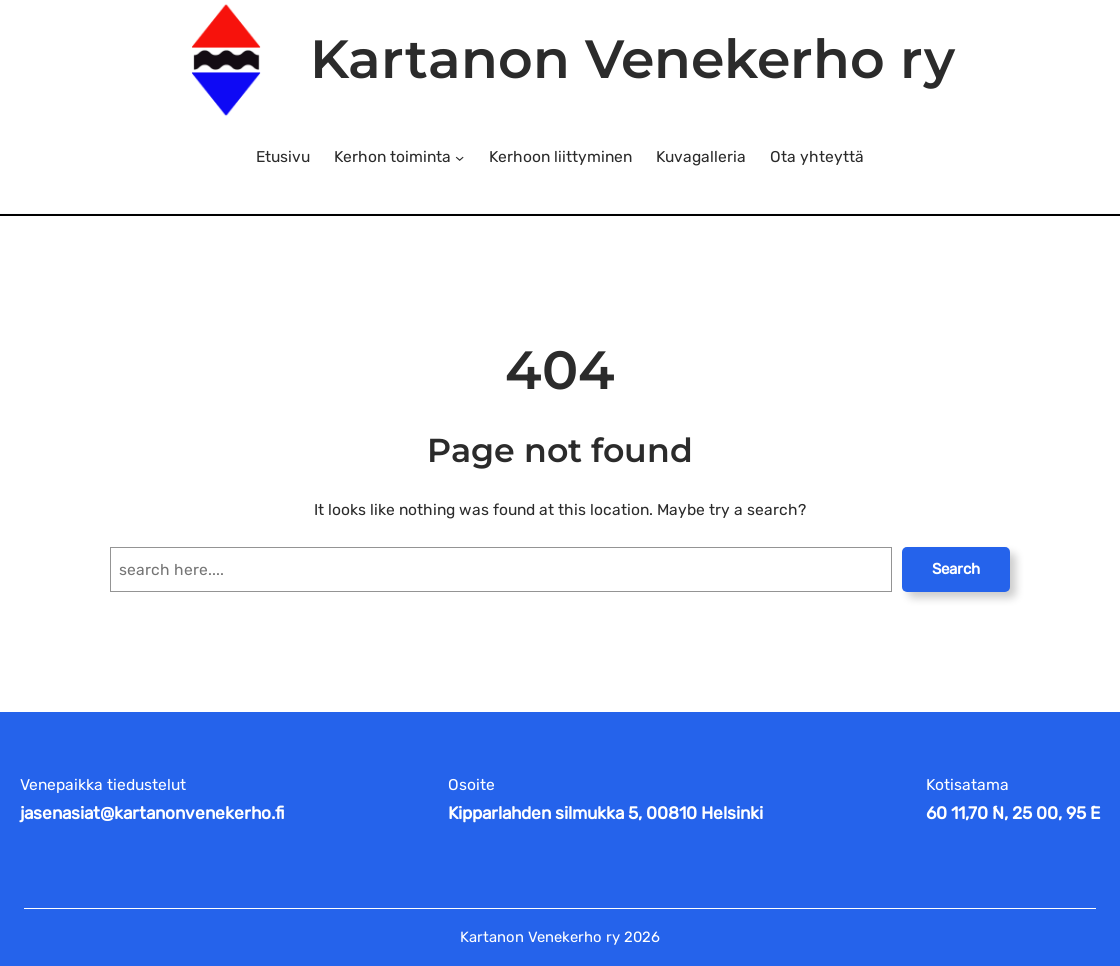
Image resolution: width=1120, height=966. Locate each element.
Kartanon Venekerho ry (632, 59)
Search (956, 569)
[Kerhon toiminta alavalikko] (459, 157)
